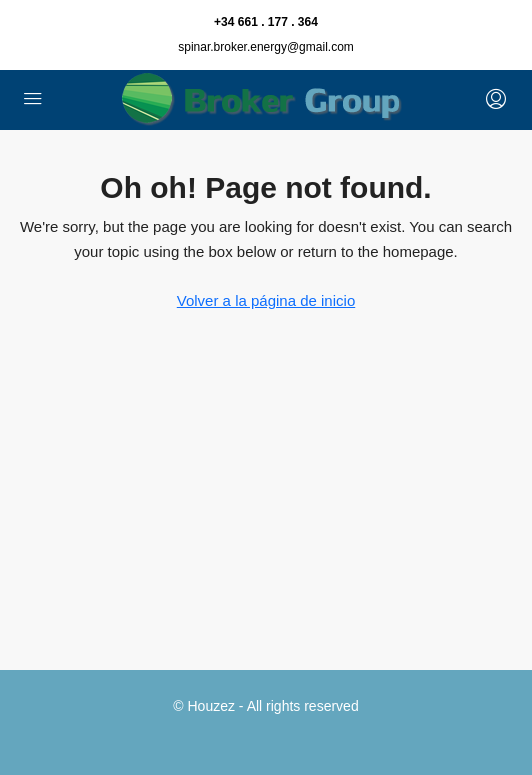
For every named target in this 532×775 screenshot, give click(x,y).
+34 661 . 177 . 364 (266, 22)
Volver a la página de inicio (266, 300)
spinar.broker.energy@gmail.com (266, 47)
